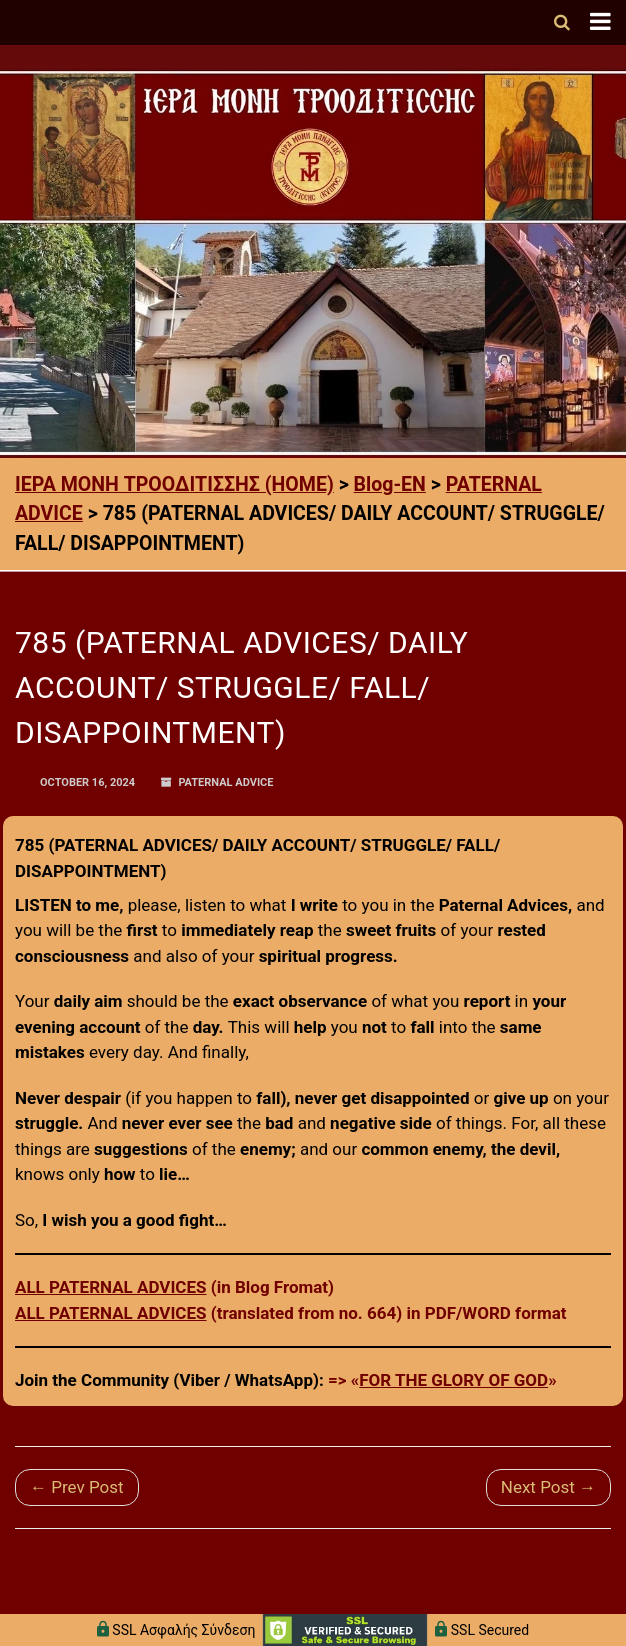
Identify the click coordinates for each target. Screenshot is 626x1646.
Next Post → (548, 1487)
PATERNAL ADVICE (225, 782)
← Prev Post (77, 1487)
